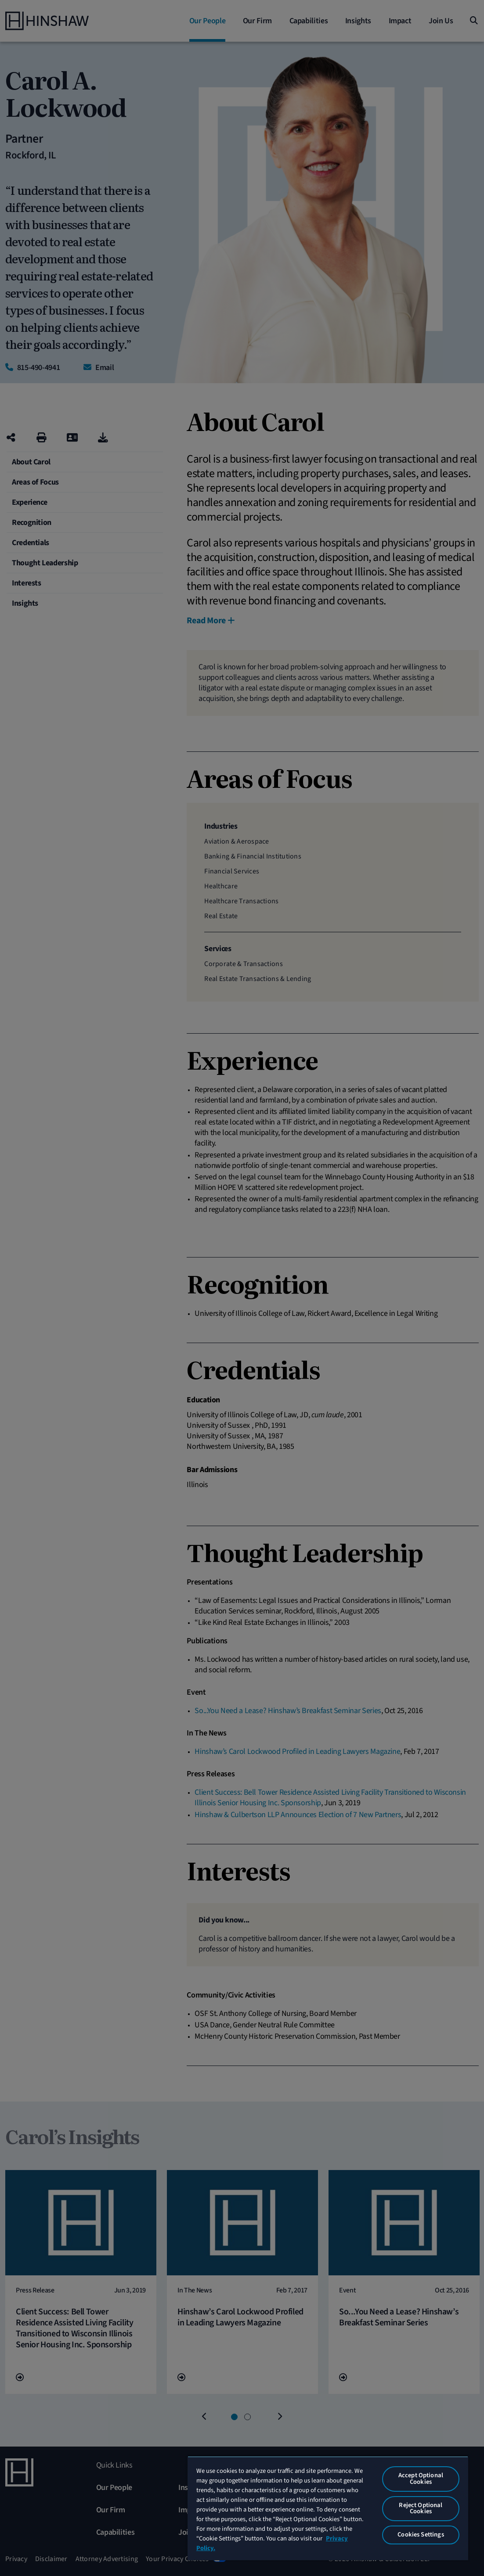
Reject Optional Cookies (420, 2508)
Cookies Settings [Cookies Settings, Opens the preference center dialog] (420, 2534)
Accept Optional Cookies (420, 2478)
